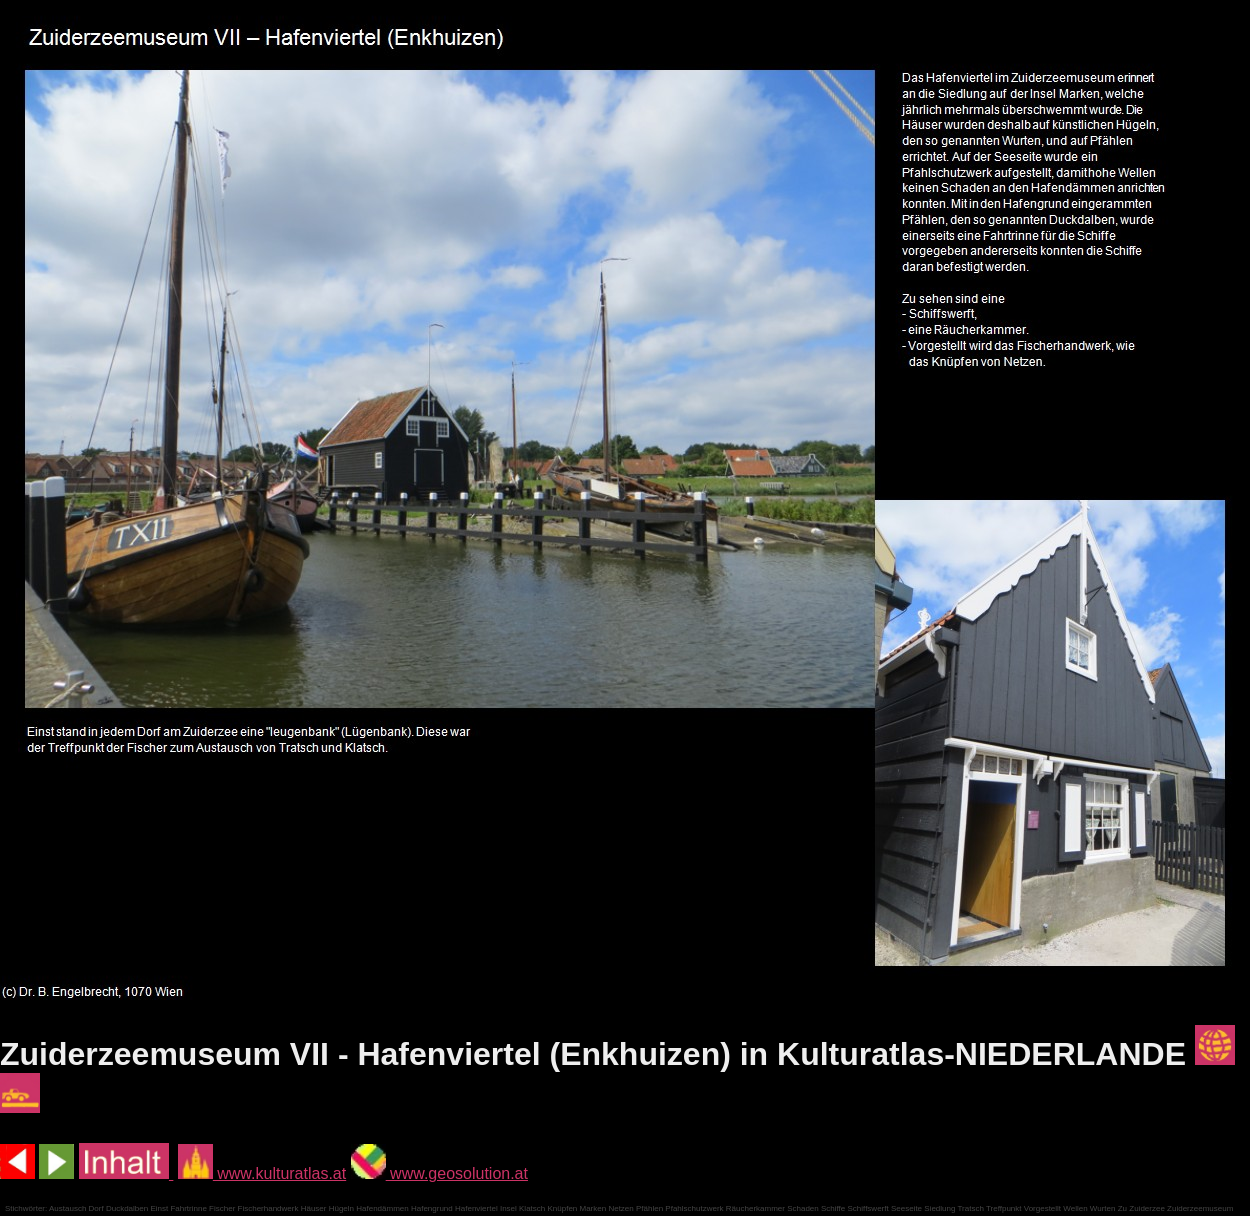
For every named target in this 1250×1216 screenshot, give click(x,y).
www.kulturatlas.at (262, 1173)
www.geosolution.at (439, 1173)
